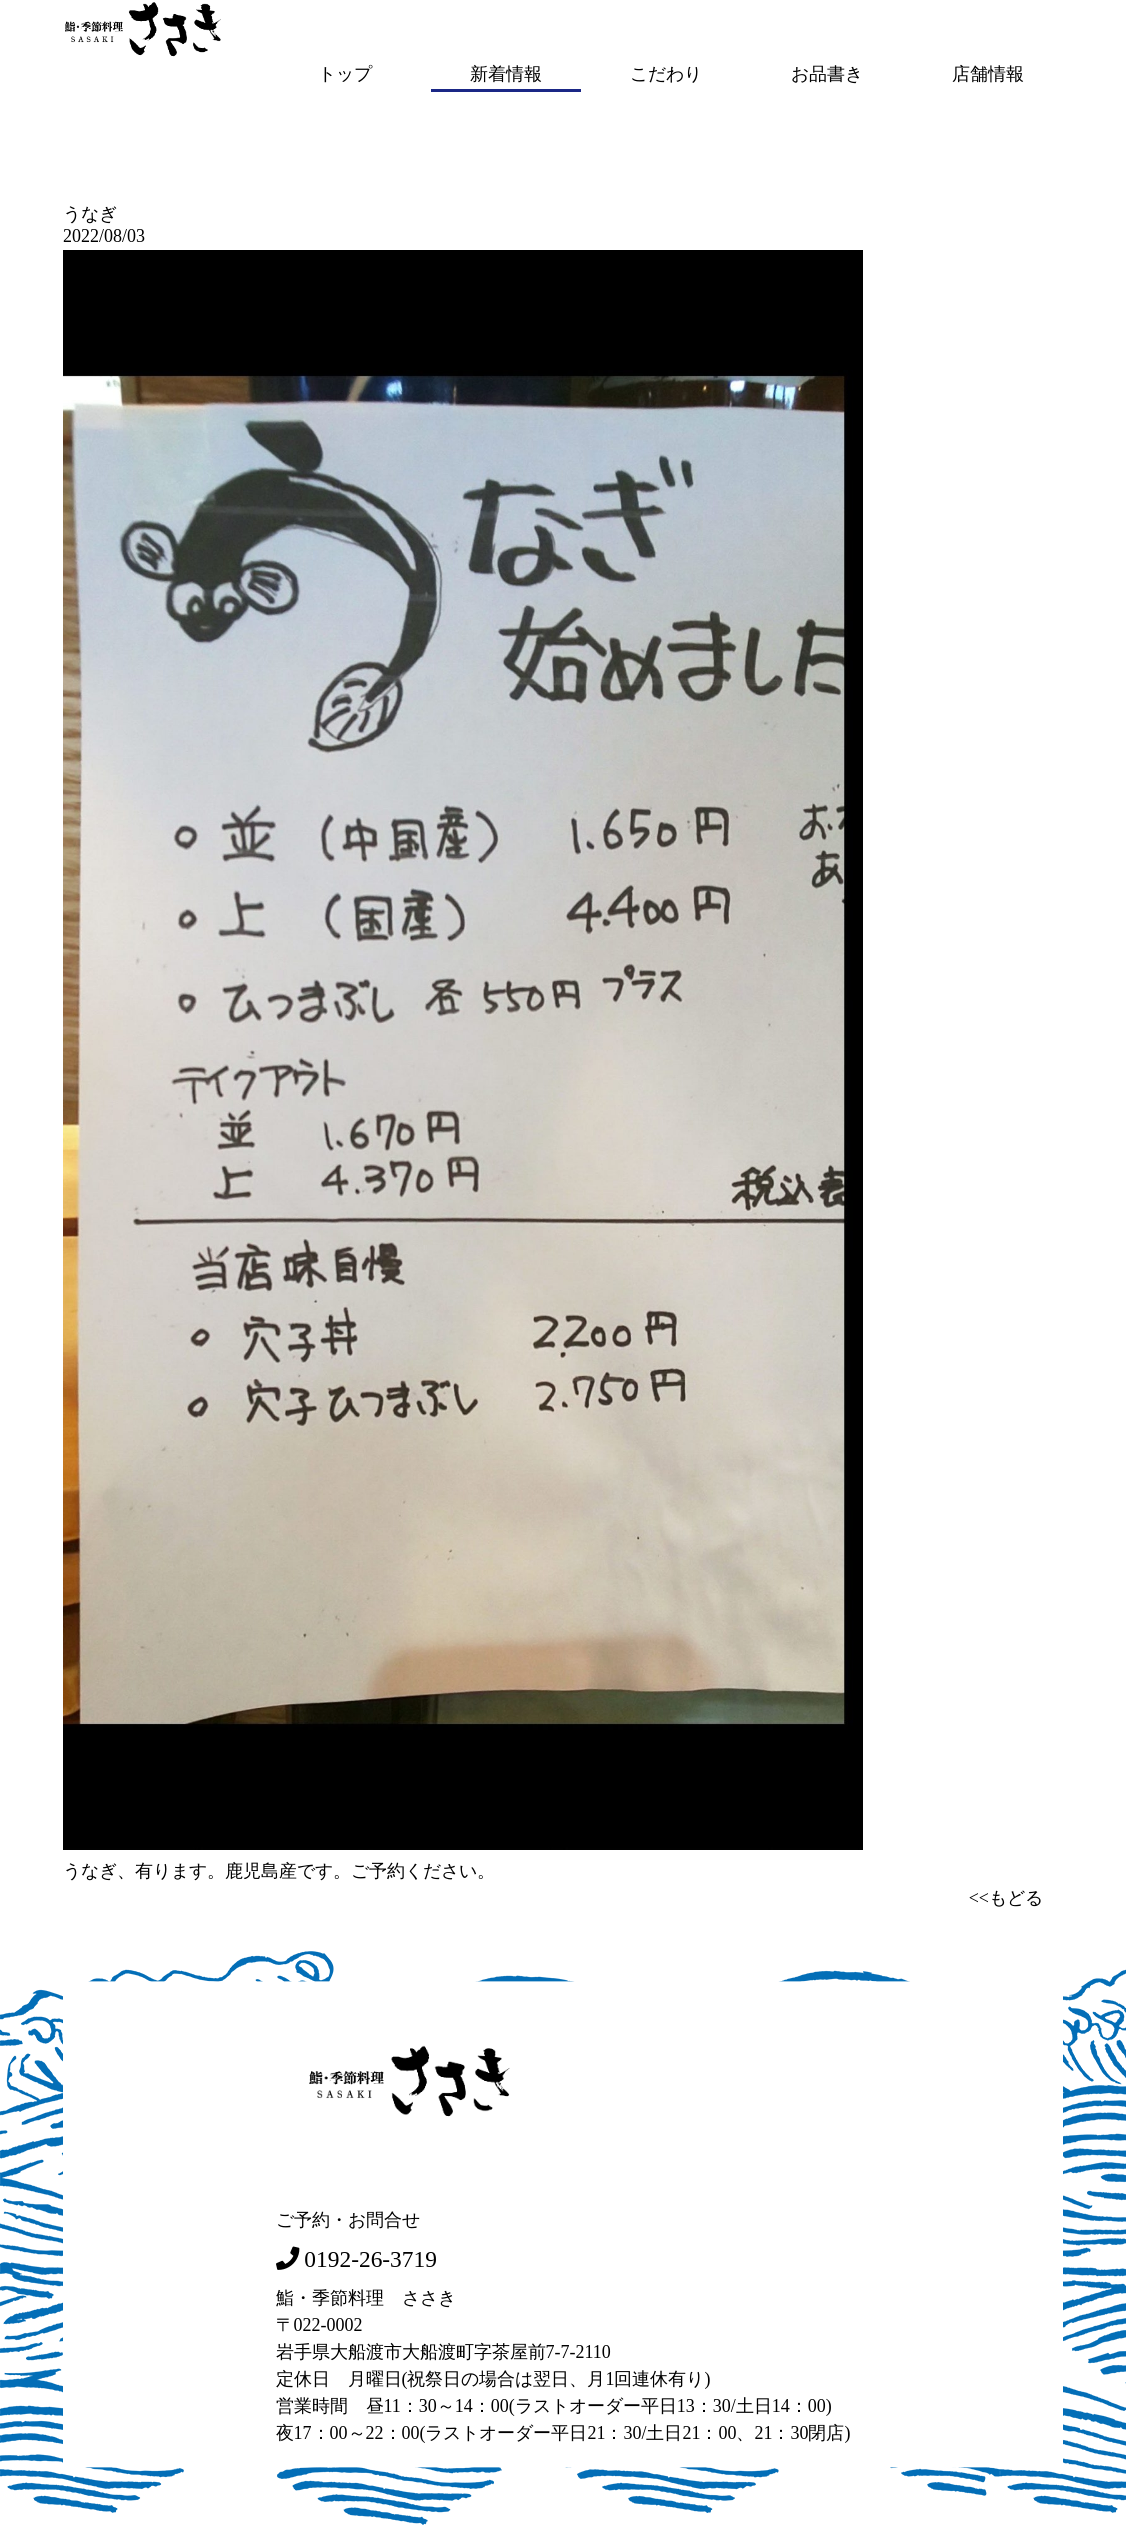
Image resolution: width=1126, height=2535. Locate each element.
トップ (345, 73)
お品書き (827, 73)
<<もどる (1006, 1896)
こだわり (666, 73)
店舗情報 (988, 73)
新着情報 (506, 73)
